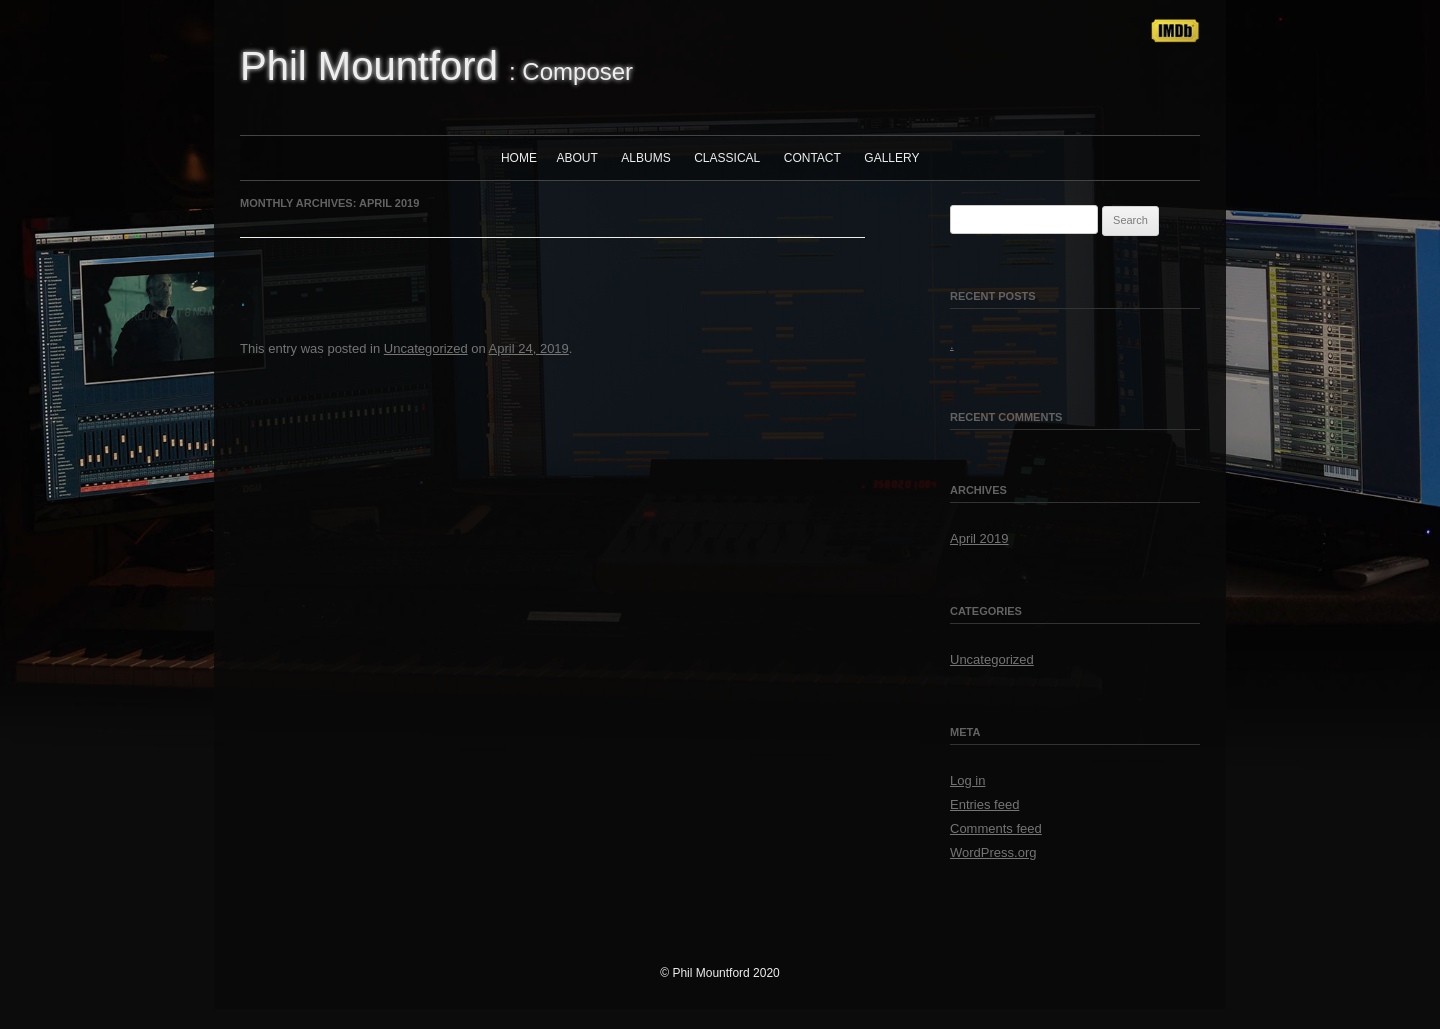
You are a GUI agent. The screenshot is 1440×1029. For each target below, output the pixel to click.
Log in (967, 780)
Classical (727, 158)
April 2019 (979, 538)
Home (519, 158)
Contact (812, 158)
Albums (645, 158)
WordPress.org (993, 852)
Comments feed (996, 828)
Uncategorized (426, 348)
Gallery (891, 158)
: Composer (436, 66)
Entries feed (984, 804)
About (577, 158)
